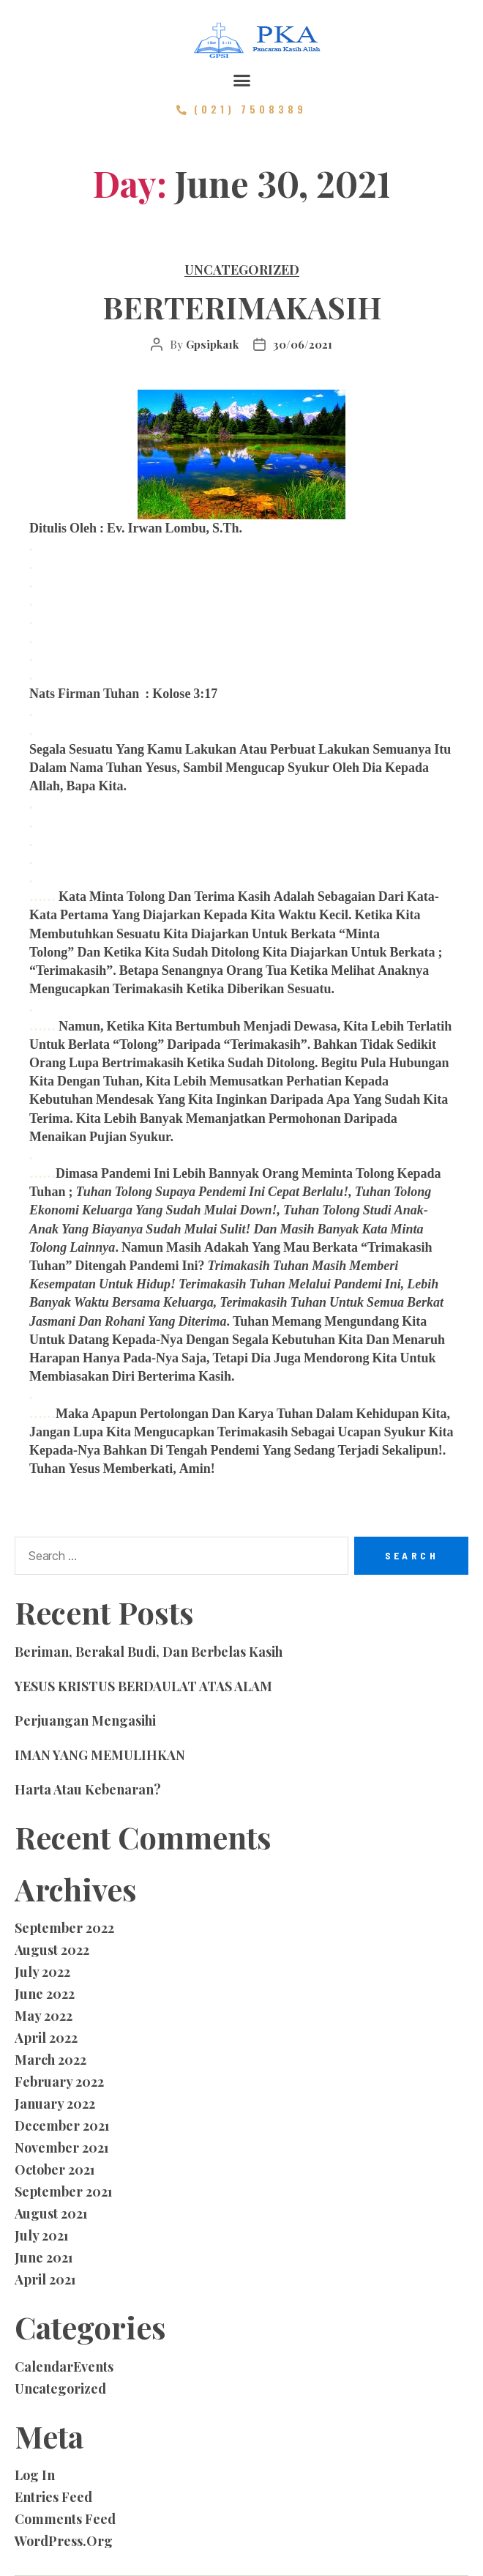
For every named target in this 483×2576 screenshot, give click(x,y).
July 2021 (42, 2235)
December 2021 (62, 2125)
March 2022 (50, 2059)
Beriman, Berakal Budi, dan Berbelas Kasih (148, 1651)
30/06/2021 (302, 344)
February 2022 (59, 2081)
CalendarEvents (64, 2366)
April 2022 (46, 2037)
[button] (241, 80)
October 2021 (55, 2169)
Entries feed (53, 2497)
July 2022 (42, 1972)
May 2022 (43, 2015)
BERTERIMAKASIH (241, 306)
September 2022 (64, 1928)
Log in (35, 2475)
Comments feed (65, 2519)
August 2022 (52, 1950)
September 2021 (64, 2191)
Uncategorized (241, 270)
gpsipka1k (212, 344)
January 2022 (55, 2103)
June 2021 (44, 2257)
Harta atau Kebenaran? (88, 1789)
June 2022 (45, 1993)
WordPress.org (64, 2541)
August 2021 (51, 2213)
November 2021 (62, 2147)
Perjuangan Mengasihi (85, 1720)
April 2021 (45, 2279)
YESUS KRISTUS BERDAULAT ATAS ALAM (143, 1686)
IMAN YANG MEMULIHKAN (100, 1755)
